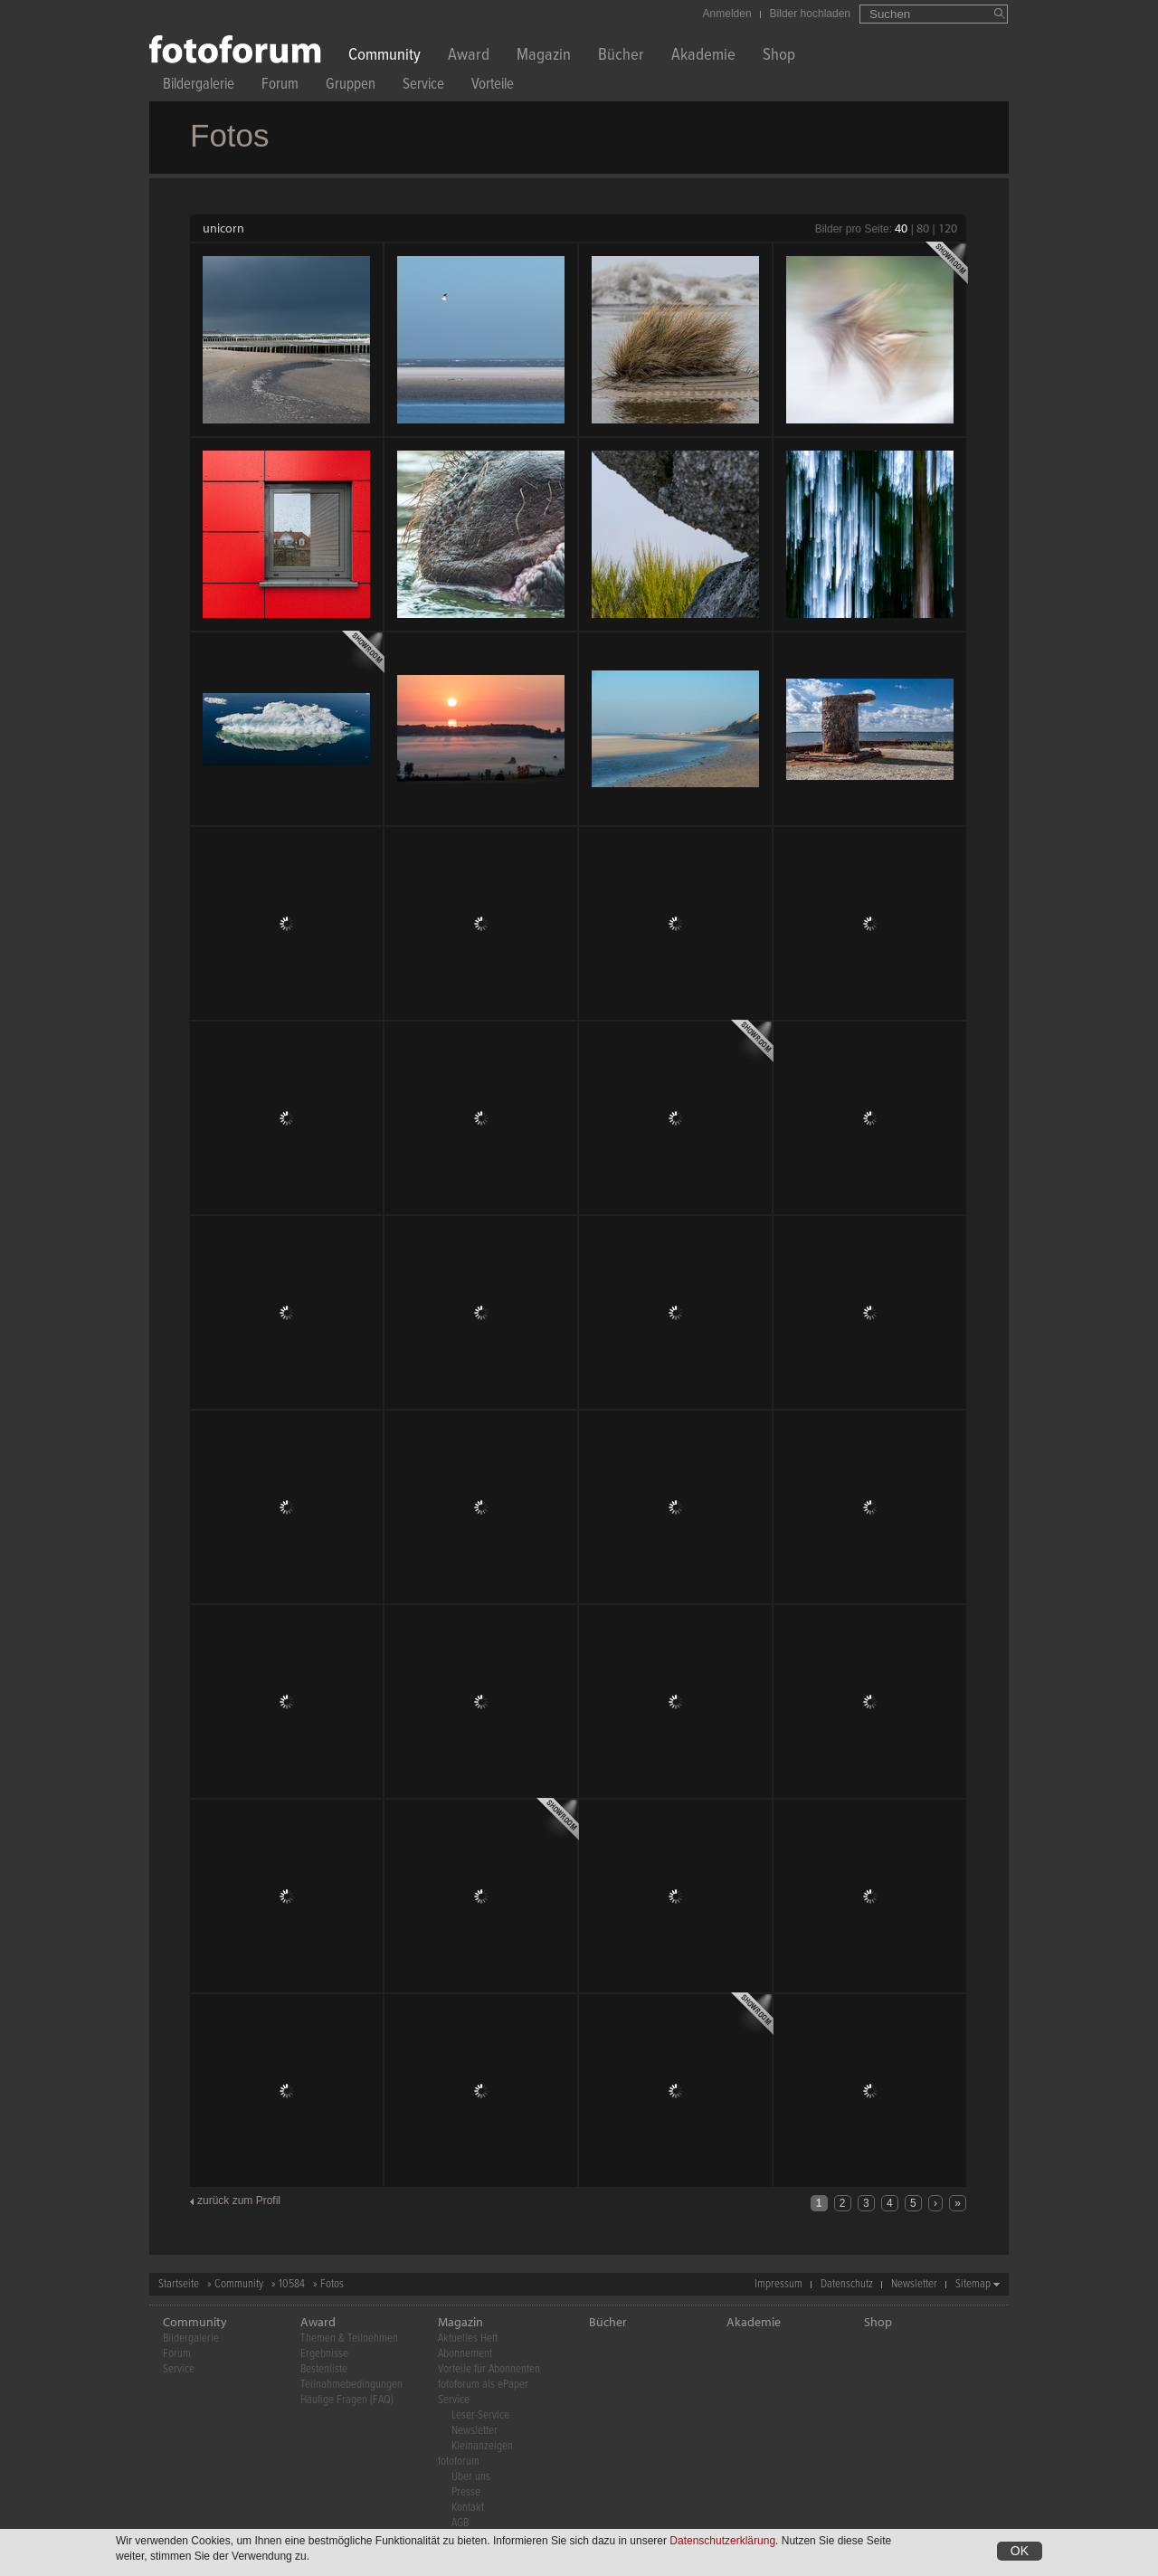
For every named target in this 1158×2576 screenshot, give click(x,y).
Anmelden (727, 13)
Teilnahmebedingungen (351, 2384)
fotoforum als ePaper (483, 2384)
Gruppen (350, 86)
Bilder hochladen (810, 13)
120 (947, 228)
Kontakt (467, 2507)
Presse (465, 2492)
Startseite (178, 2284)
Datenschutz (847, 2284)
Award (468, 56)
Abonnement (465, 2354)
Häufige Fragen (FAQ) (347, 2400)
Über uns (470, 2477)
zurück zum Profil (238, 2200)
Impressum (778, 2284)
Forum (280, 86)
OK (1020, 2551)
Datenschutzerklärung (722, 2541)
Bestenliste (323, 2369)
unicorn (223, 228)
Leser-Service (480, 2415)
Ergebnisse (324, 2354)
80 (922, 228)
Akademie (703, 56)
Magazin (544, 56)
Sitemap (973, 2284)
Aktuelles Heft (468, 2338)
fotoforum (458, 2461)
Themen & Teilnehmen (349, 2338)
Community (384, 56)
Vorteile (492, 86)
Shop (779, 56)
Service (423, 86)
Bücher (621, 56)
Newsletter (914, 2284)
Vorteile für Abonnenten (489, 2369)
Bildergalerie (198, 86)
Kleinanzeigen (482, 2446)
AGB (460, 2523)
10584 (292, 2284)
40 (901, 228)
